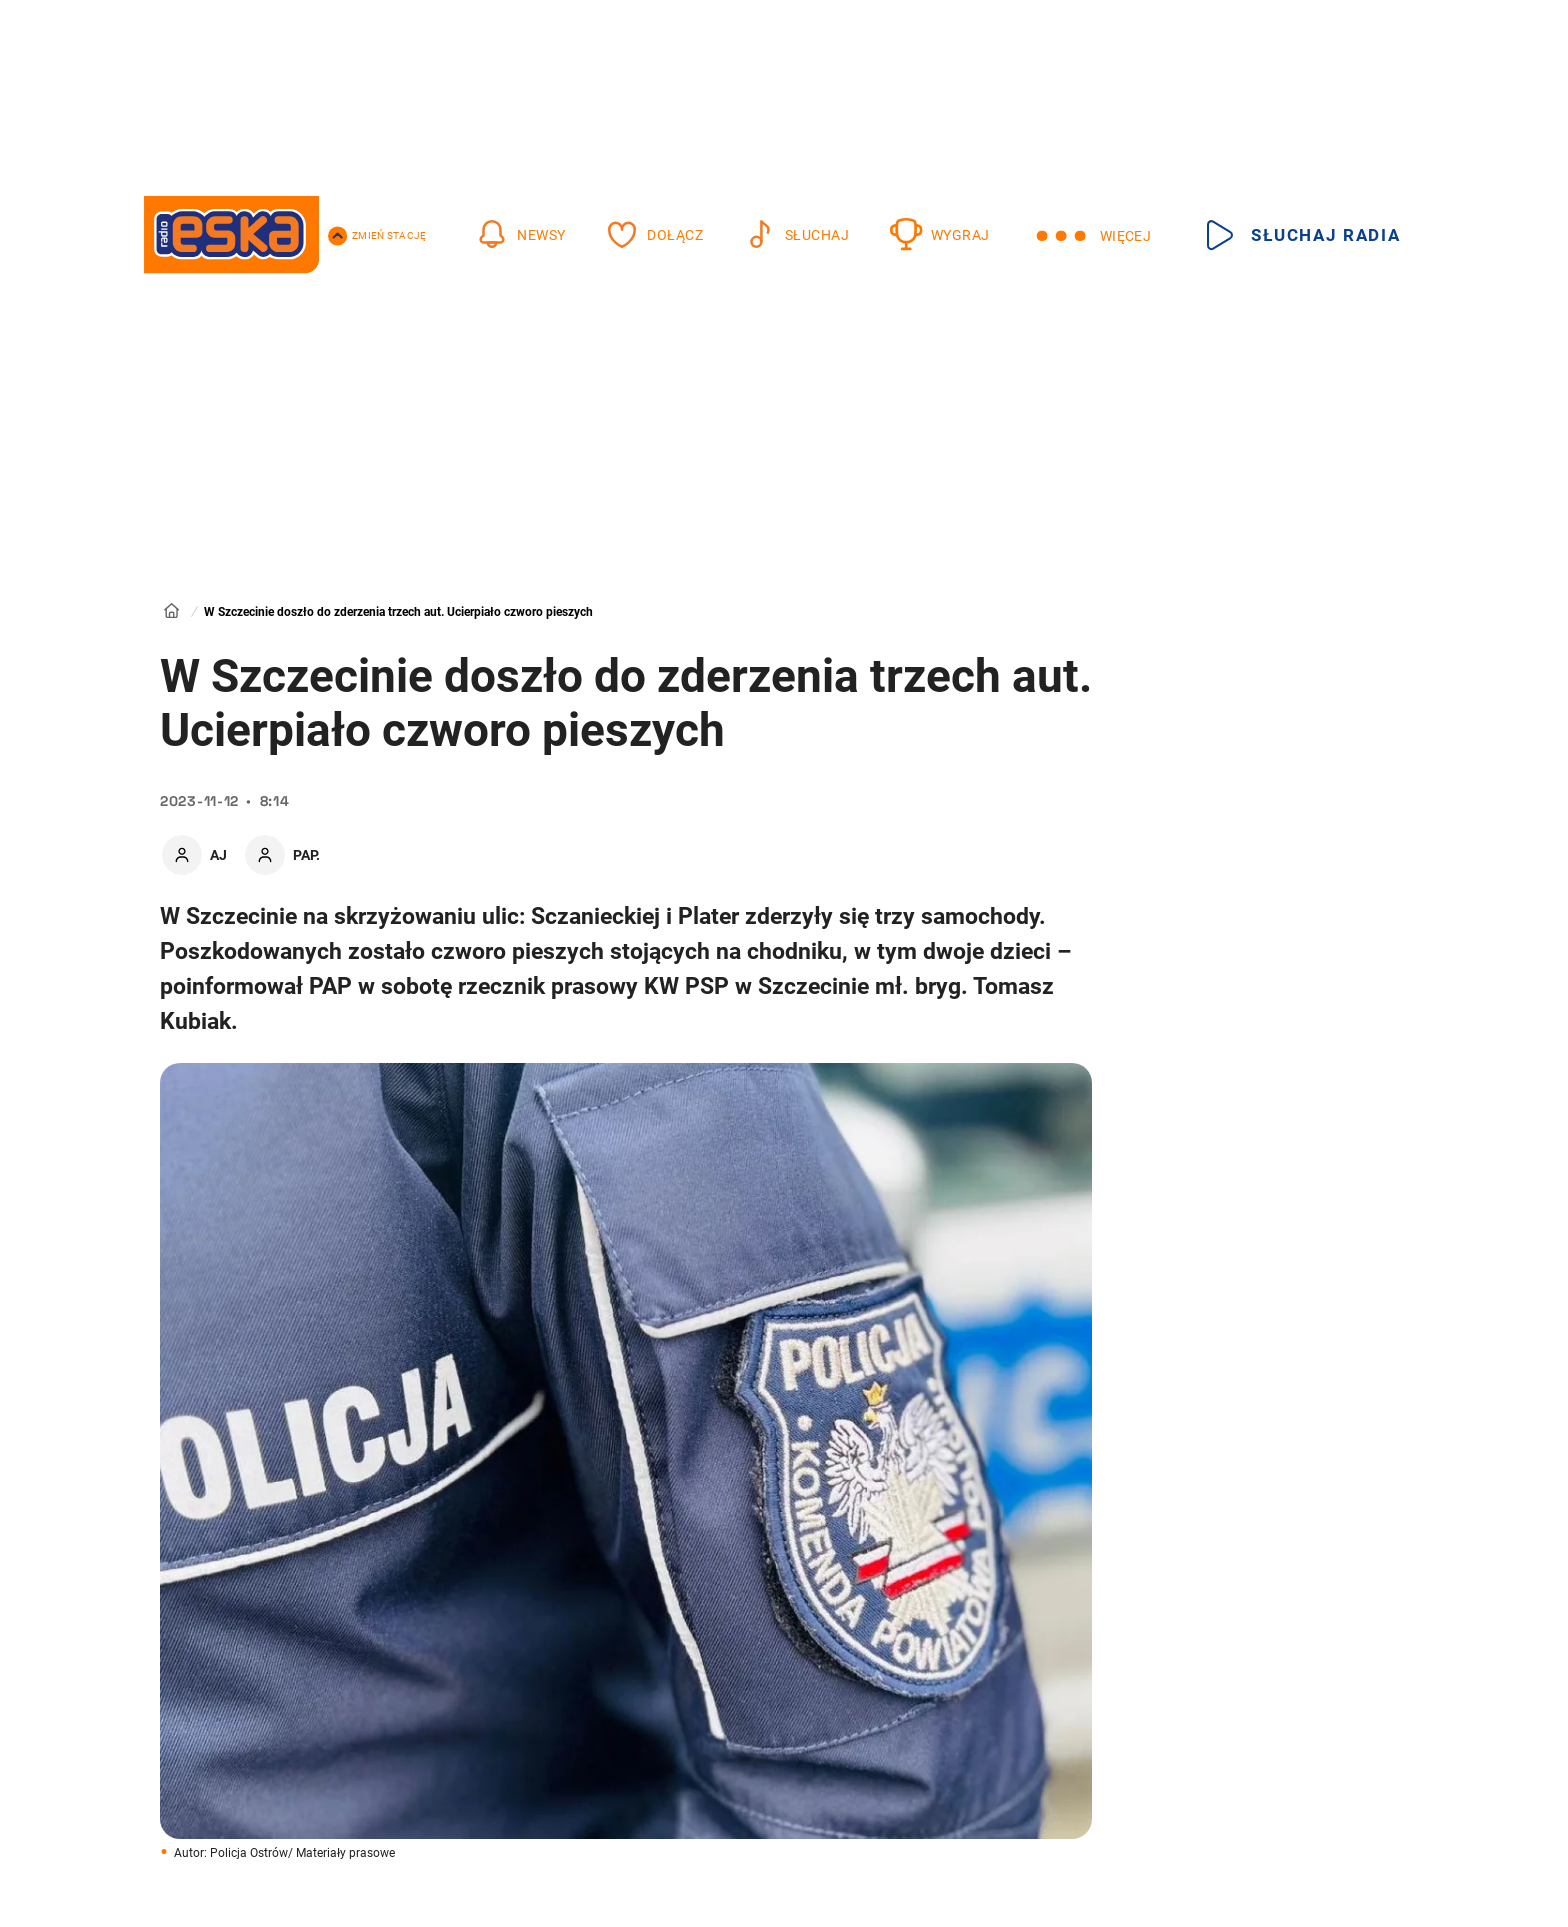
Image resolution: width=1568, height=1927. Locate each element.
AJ (218, 855)
